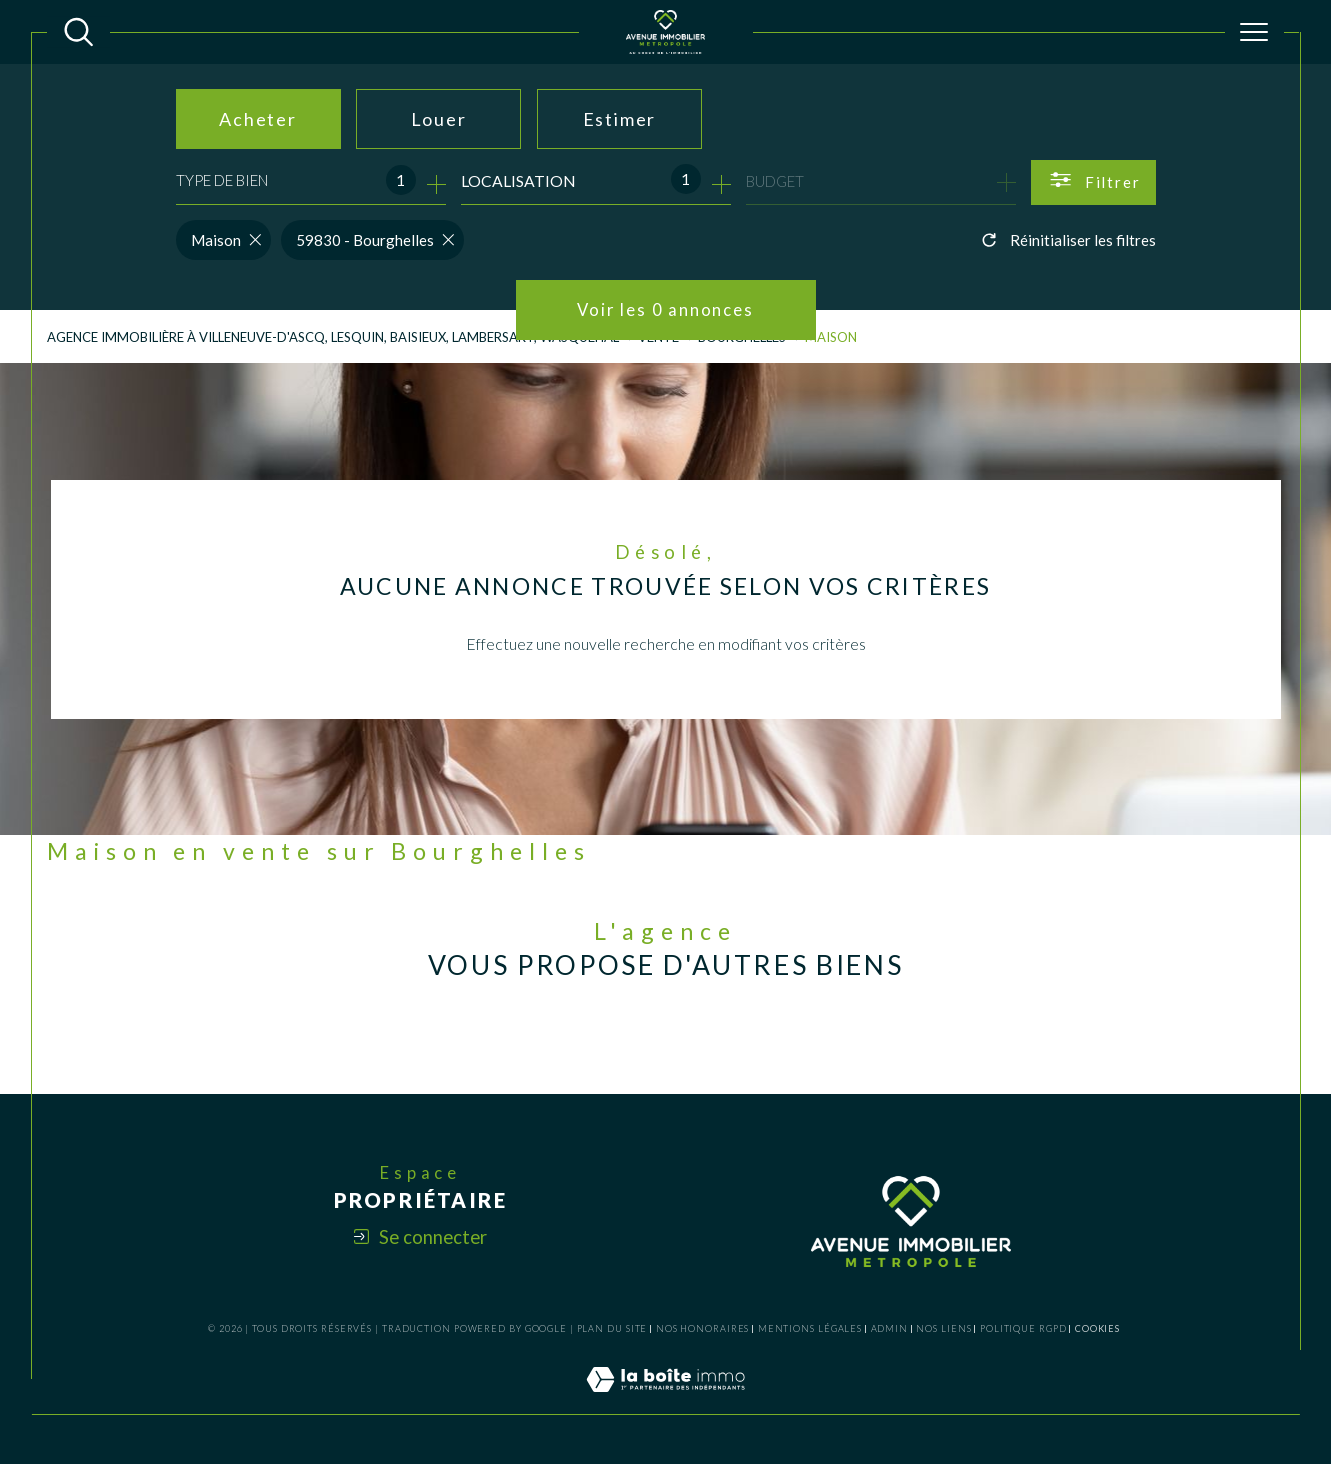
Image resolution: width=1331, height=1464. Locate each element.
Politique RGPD (1023, 1328)
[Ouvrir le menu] (1254, 32)
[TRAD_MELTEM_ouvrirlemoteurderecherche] (78, 31)
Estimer (620, 119)
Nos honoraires (703, 1328)
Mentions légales (810, 1328)
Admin (890, 1328)
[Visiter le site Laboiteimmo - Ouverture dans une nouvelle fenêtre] (665, 1402)
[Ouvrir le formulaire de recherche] (1093, 182)
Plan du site (612, 1328)
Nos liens (943, 1328)
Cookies (1097, 1329)
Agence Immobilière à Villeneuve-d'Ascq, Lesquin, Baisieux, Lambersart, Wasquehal (333, 337)
